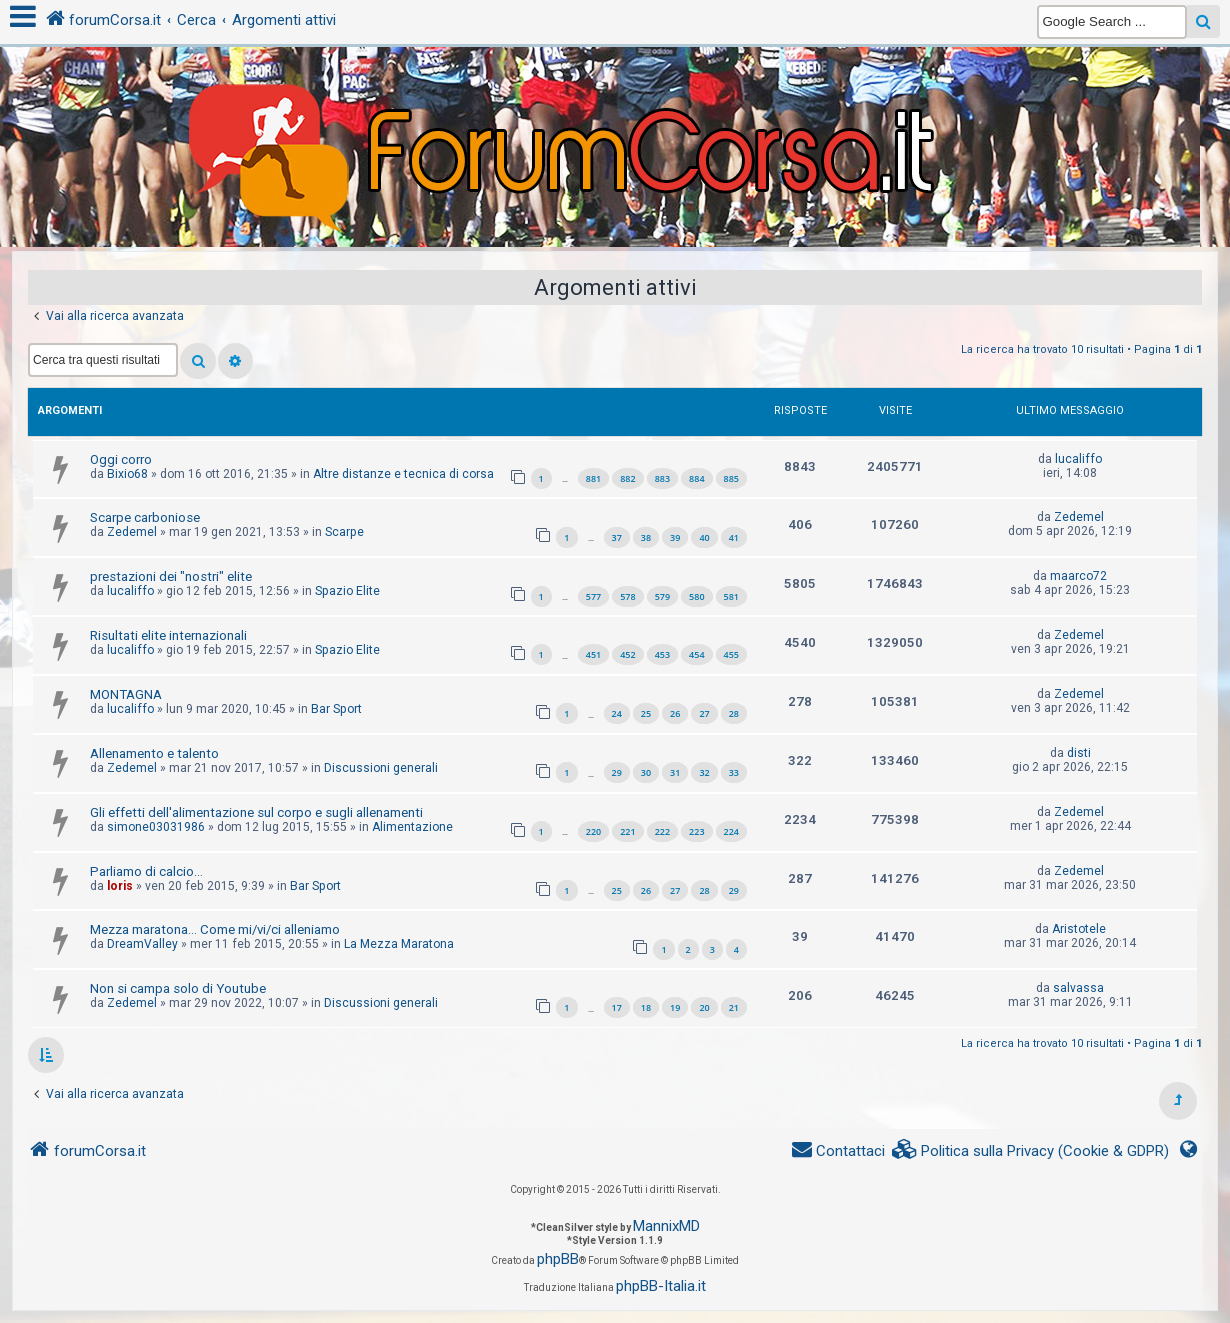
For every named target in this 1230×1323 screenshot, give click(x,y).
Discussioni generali (381, 768)
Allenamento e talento (154, 753)
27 (704, 713)
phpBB (558, 1259)
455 (731, 654)
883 (662, 478)
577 (593, 596)
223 (696, 831)
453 (662, 654)
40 (704, 537)
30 (646, 772)
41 (734, 537)
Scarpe (344, 532)
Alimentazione (412, 827)
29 (617, 772)
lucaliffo (1078, 459)
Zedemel (132, 532)
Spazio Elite (347, 591)
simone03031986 (156, 827)
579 (662, 596)
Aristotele (1079, 929)
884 (696, 478)
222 (662, 831)
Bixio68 (127, 474)
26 (675, 713)
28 (734, 713)
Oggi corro (121, 459)
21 (734, 1007)
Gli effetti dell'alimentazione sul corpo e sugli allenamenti (256, 812)
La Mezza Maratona (399, 944)
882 (627, 478)
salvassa (1078, 988)
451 (593, 654)
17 (617, 1007)
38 (646, 537)
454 (696, 654)
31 (675, 772)
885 (731, 478)
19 (675, 1007)
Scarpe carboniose (145, 517)
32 (704, 772)
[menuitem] (1031, 1151)
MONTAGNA (126, 694)
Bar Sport (336, 709)
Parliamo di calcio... (146, 871)
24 (617, 713)
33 (734, 772)
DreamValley (142, 944)
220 (593, 831)
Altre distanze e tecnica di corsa (403, 474)
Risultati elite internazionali (168, 635)
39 (675, 537)
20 (704, 1007)
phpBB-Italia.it (661, 1286)
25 (646, 713)
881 (593, 478)
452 (627, 654)
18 (646, 1007)
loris (120, 886)
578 (627, 596)
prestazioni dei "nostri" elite (171, 576)
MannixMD (666, 1226)
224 (731, 831)
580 (696, 596)
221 (627, 831)
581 (731, 596)
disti (1079, 753)
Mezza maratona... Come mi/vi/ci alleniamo (215, 929)
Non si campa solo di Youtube (178, 988)
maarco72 (1078, 576)
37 (617, 537)
